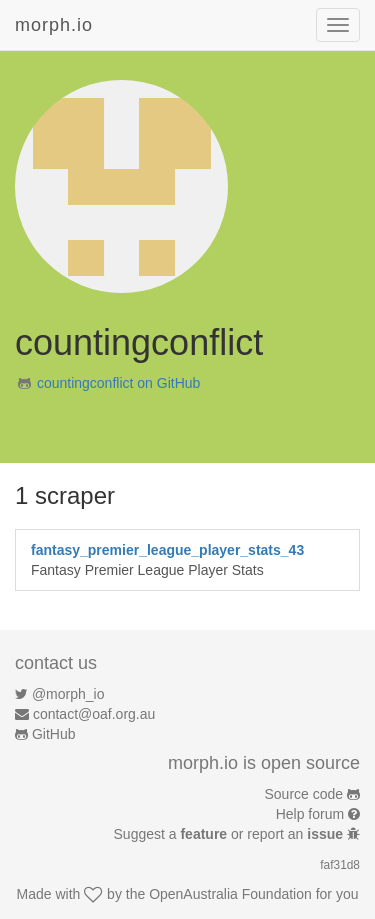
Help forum (310, 814)
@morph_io (68, 694)
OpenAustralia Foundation (230, 894)
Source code (304, 794)
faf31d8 (340, 865)
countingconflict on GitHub (118, 383)
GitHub (54, 734)
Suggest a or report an (230, 834)
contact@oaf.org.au (94, 714)
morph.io (54, 25)
